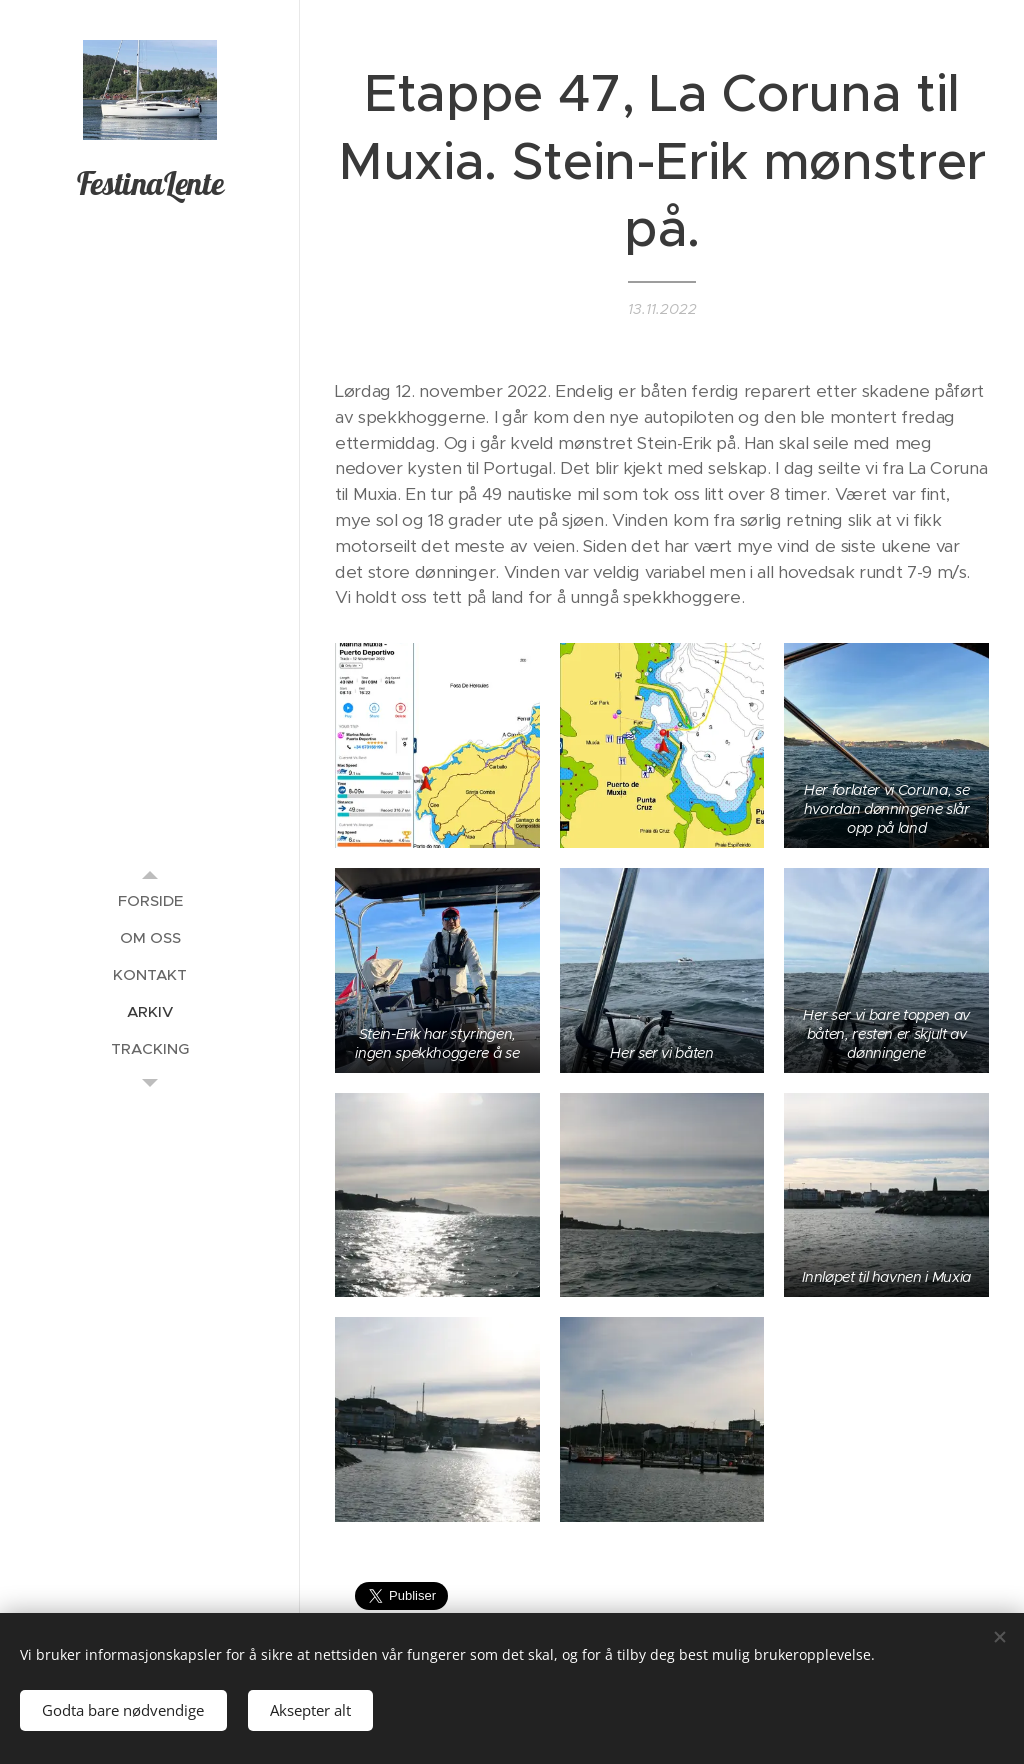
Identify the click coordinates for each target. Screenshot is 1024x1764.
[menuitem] (150, 900)
